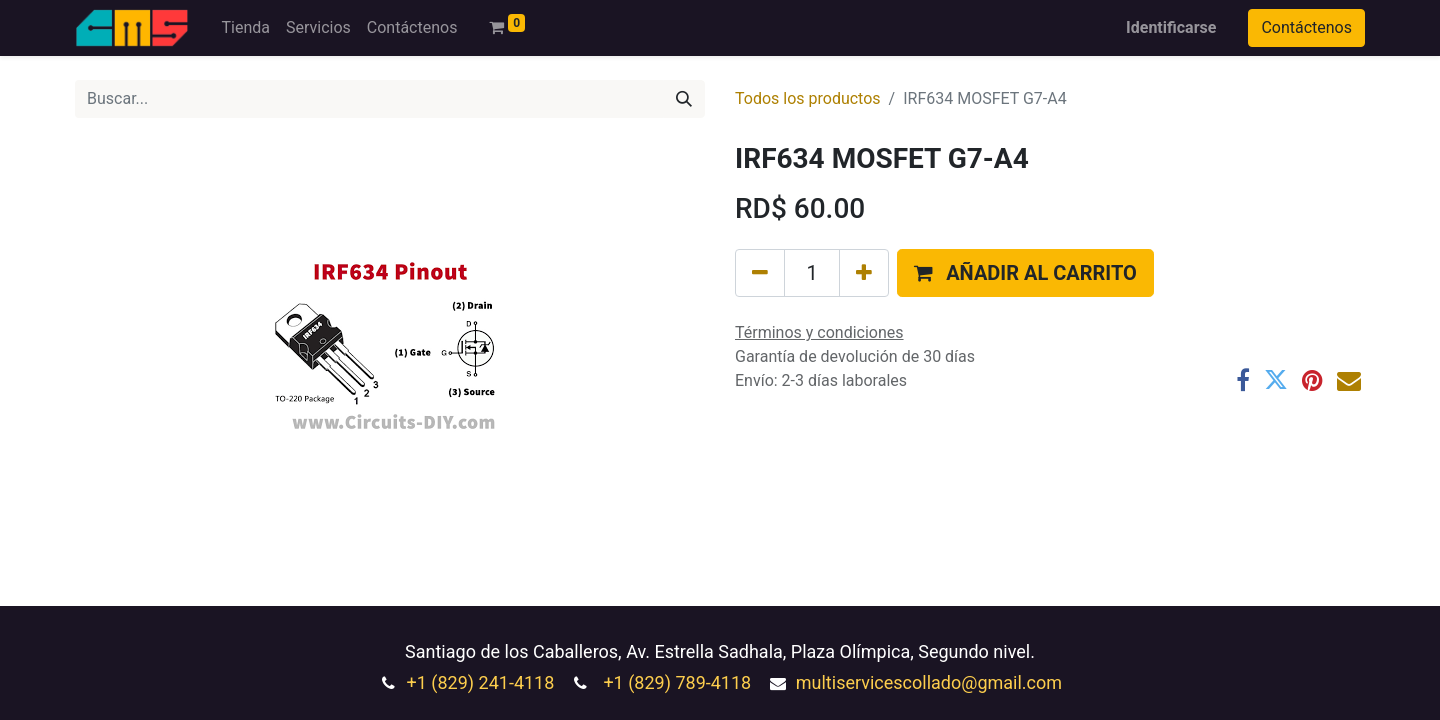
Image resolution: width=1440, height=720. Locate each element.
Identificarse (1171, 27)
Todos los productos (808, 98)
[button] (1025, 273)
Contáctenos (1306, 27)
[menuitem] (245, 28)
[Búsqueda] (684, 99)
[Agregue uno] (864, 273)
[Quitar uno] (760, 273)
